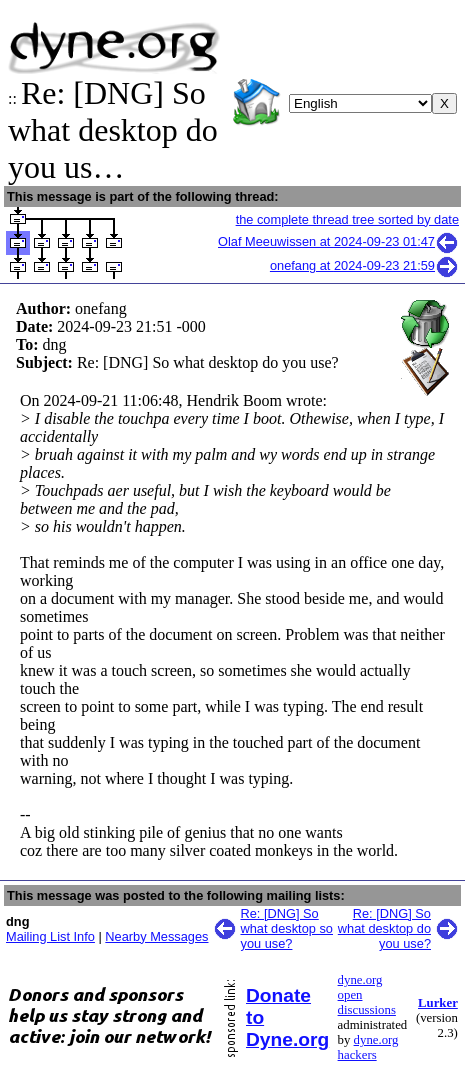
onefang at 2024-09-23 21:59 (364, 265)
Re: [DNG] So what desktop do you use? (384, 928)
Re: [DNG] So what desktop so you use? (287, 928)
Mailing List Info (50, 936)
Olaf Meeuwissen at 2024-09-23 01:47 (338, 241)
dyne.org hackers (368, 1047)
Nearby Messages (156, 936)
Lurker (438, 1003)
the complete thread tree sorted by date (347, 219)
